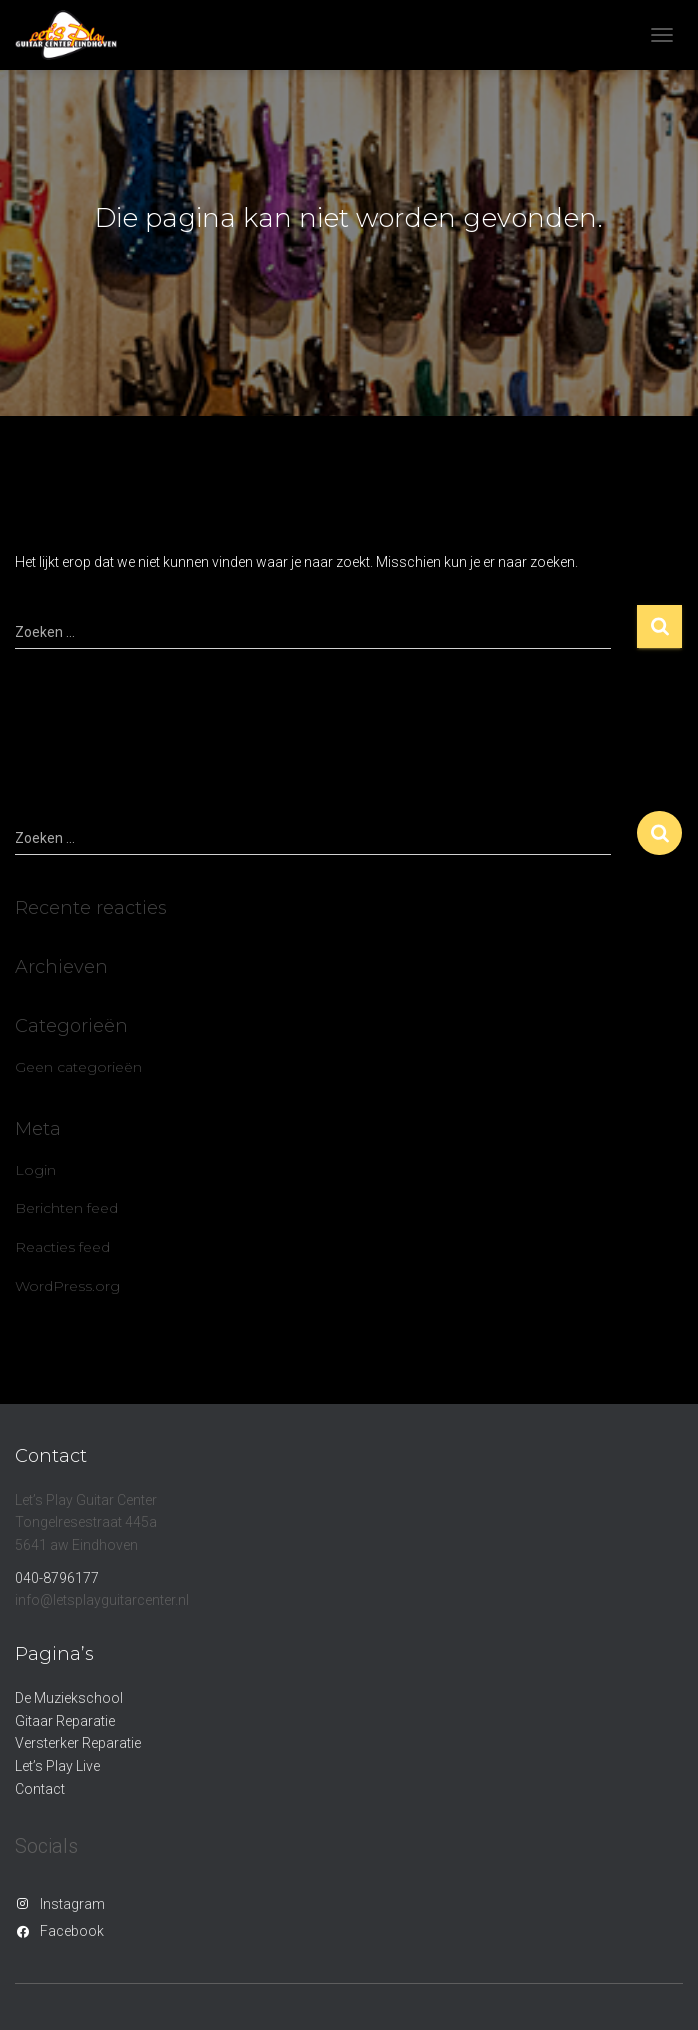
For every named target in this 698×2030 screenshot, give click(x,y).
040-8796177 (57, 1578)
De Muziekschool (69, 1698)
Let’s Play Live (57, 1766)
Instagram (72, 1904)
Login (35, 1170)
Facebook (72, 1931)
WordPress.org (67, 1286)
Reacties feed (62, 1247)
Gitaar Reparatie (65, 1721)
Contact (40, 1789)
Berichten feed (66, 1208)
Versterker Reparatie (78, 1743)
